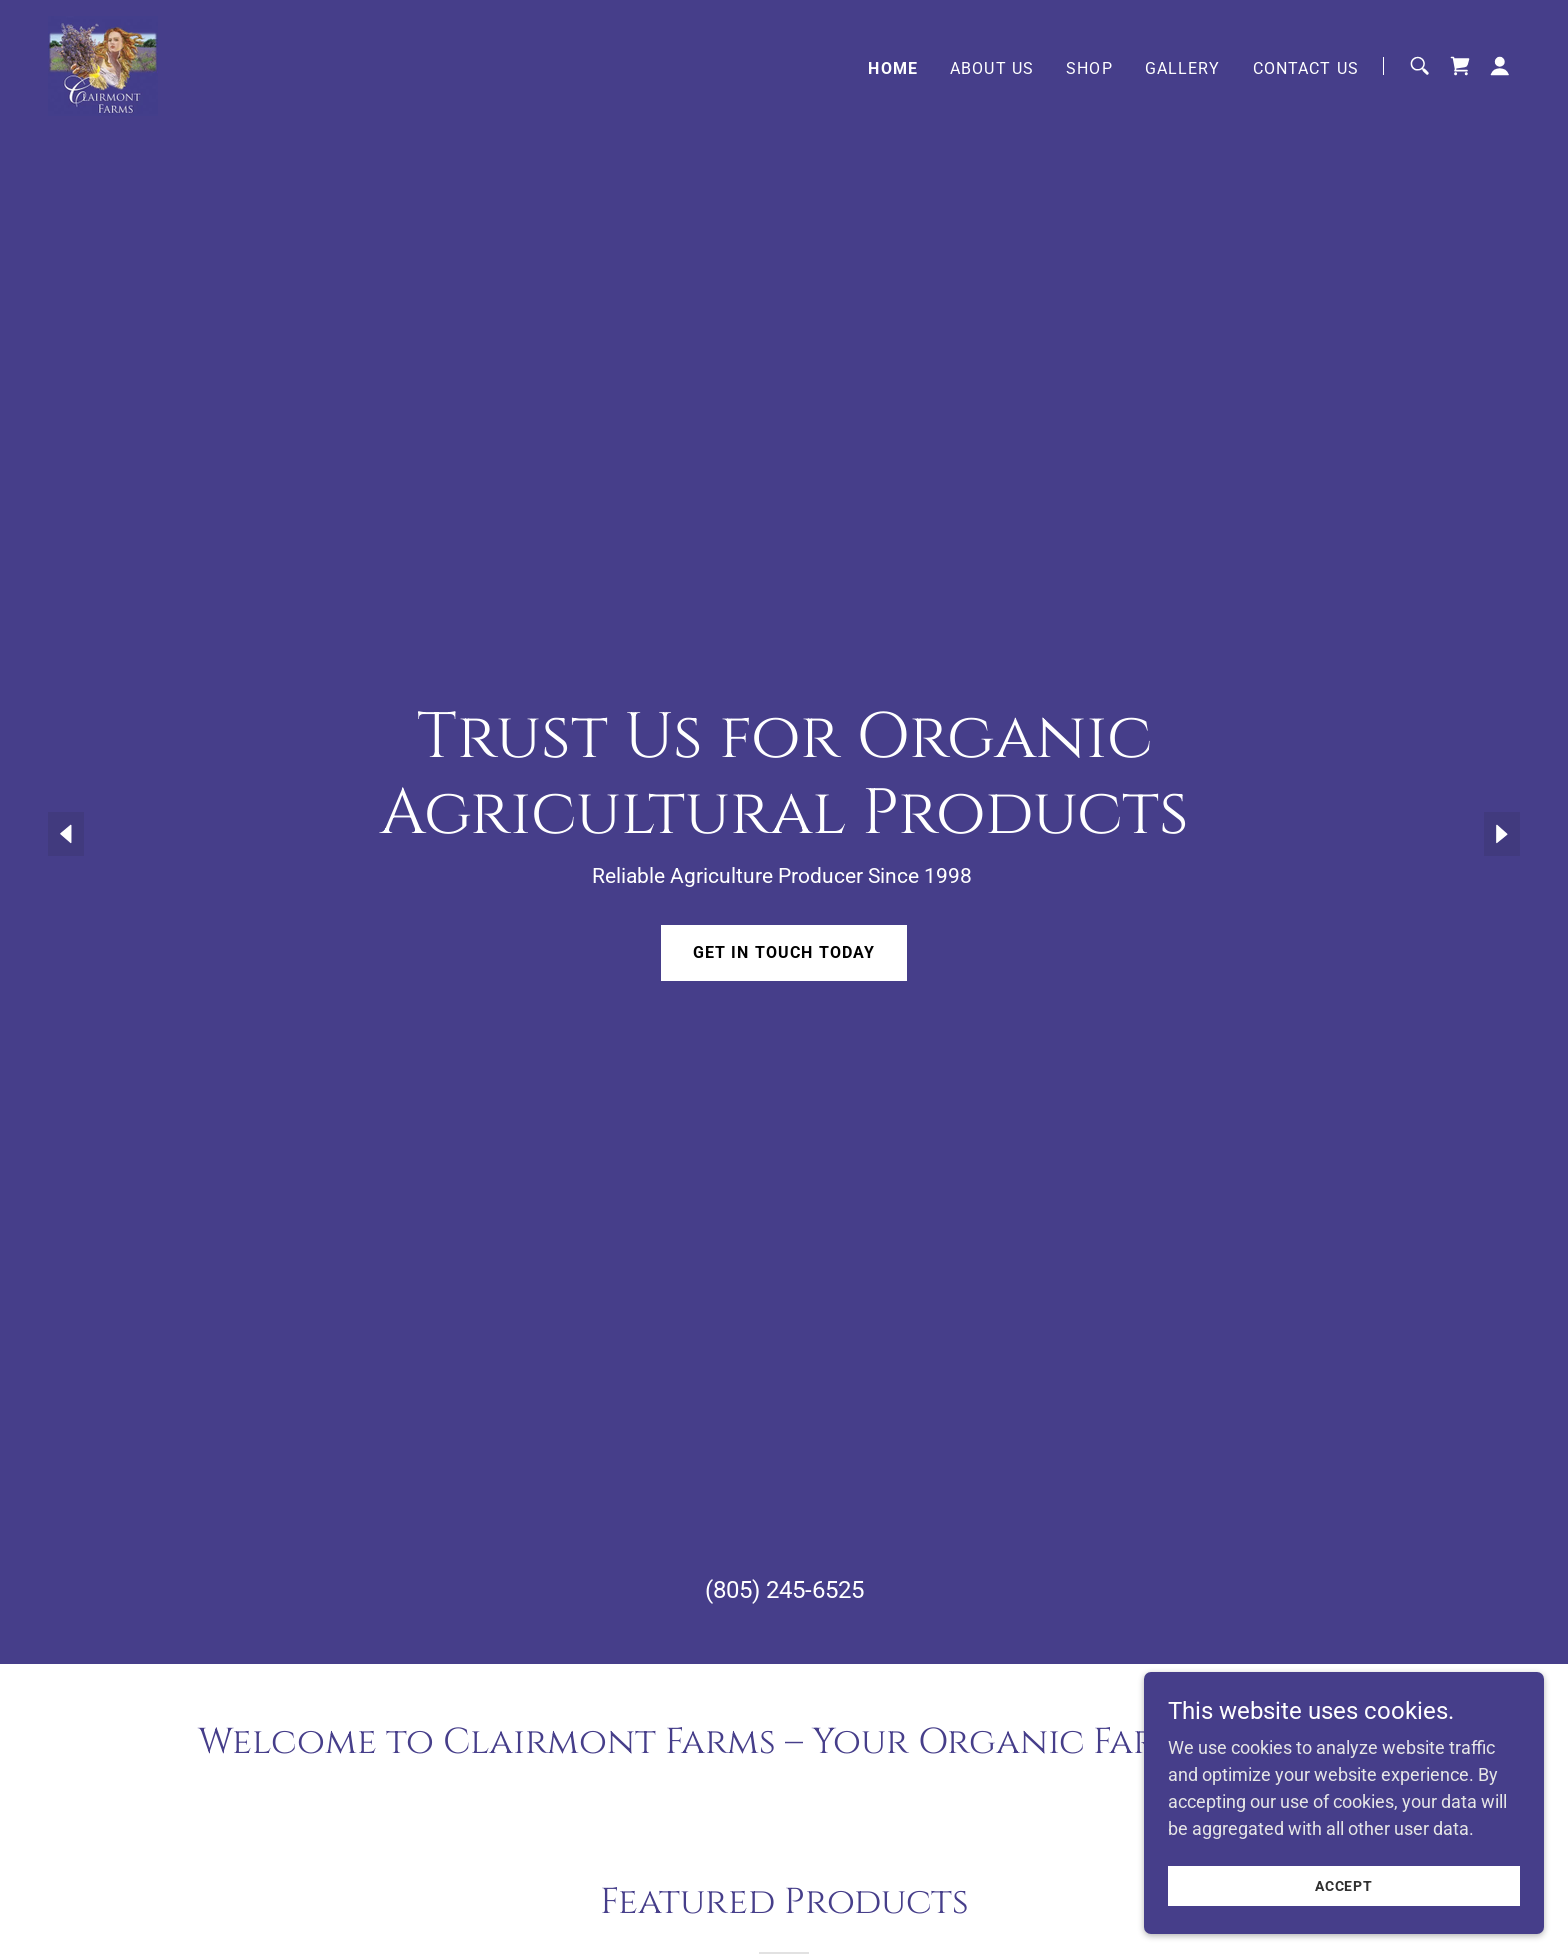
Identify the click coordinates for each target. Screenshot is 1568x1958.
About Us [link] (992, 68)
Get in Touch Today (784, 952)
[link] (103, 64)
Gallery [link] (1183, 68)
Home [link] (893, 68)
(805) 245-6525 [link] (784, 1590)
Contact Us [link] (1306, 68)
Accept (1344, 1886)
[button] (1500, 66)
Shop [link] (1089, 68)
